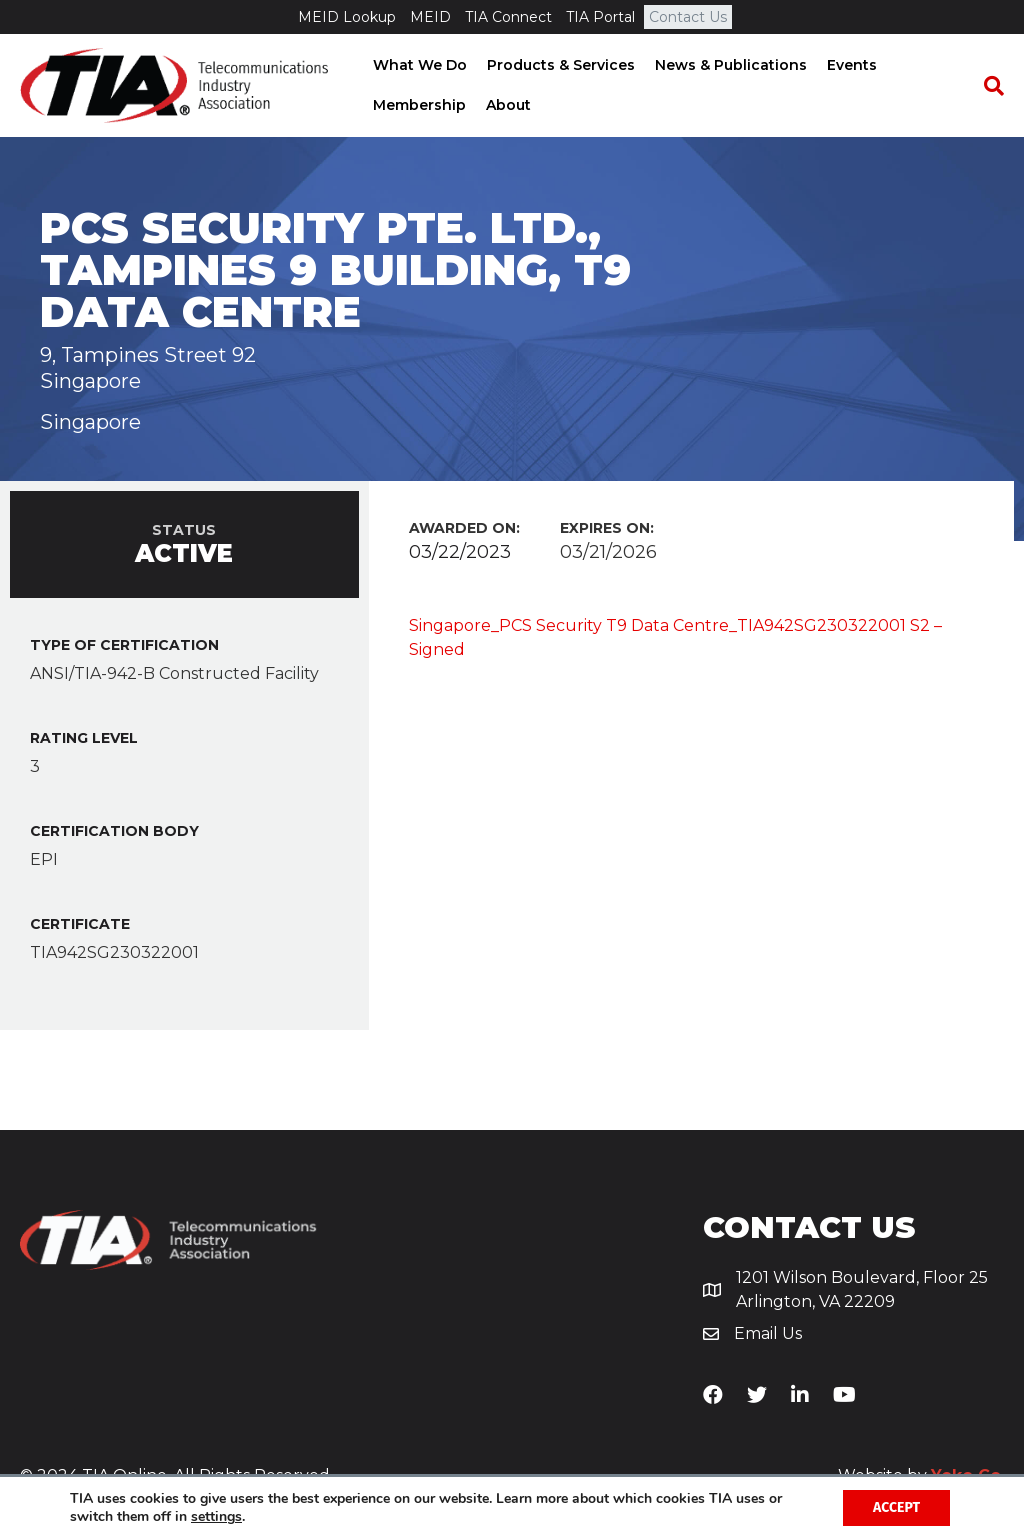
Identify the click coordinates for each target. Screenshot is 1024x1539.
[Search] (989, 86)
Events (850, 65)
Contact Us (688, 17)
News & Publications (729, 65)
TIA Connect (508, 17)
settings (216, 1517)
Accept (896, 1507)
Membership (417, 105)
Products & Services (559, 65)
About (506, 105)
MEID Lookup (347, 17)
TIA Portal (600, 17)
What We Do (418, 65)
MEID (430, 17)
